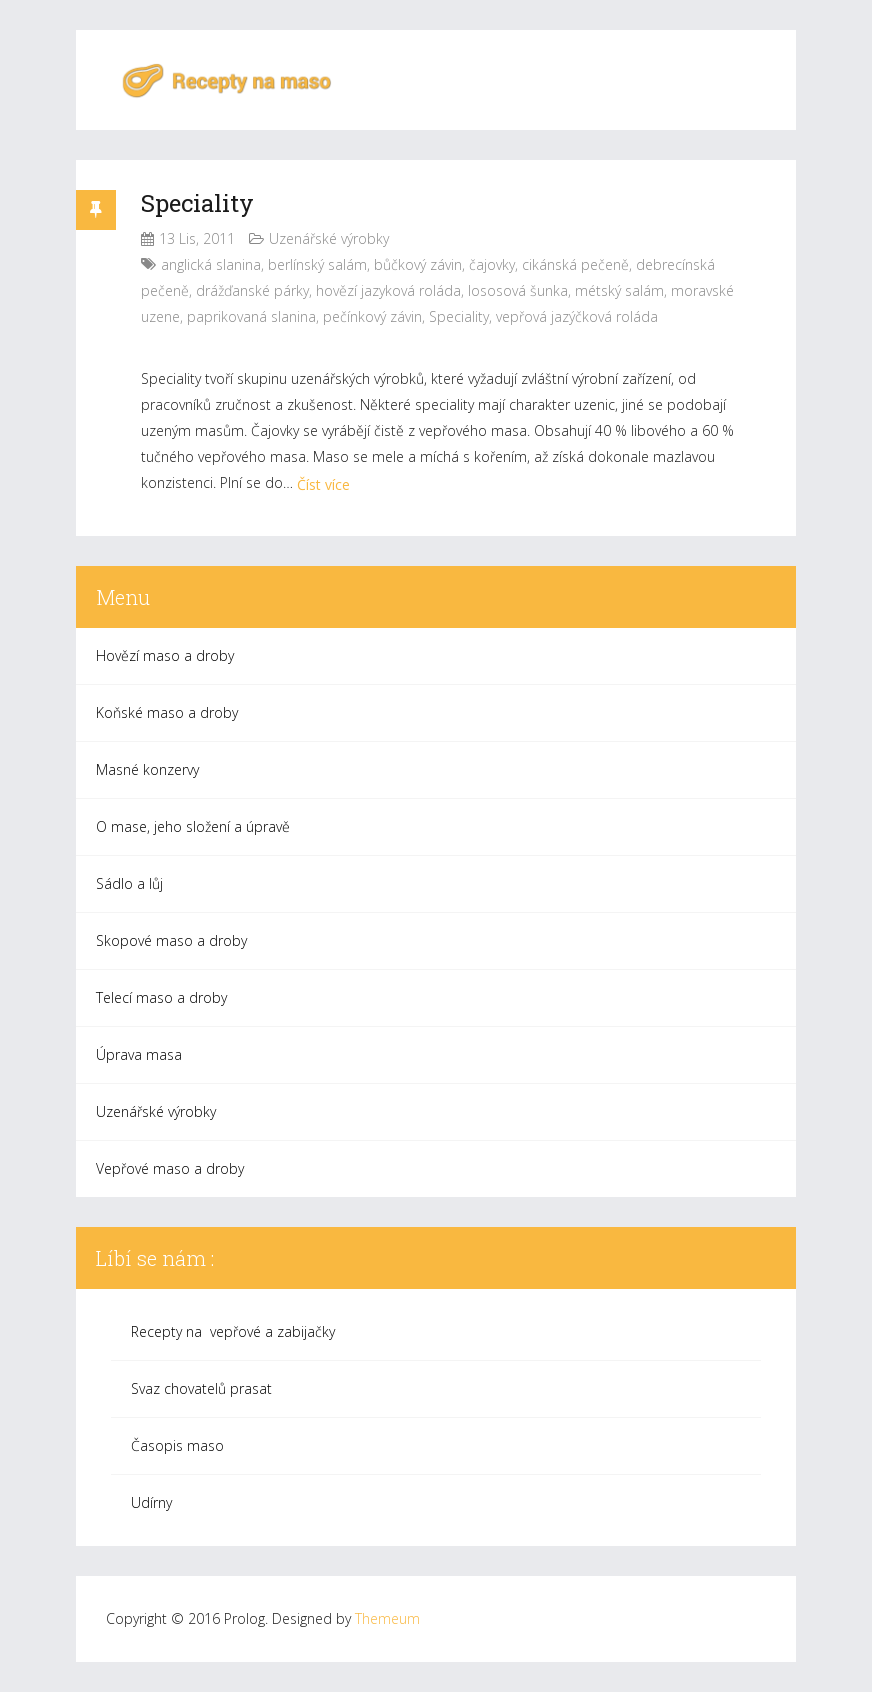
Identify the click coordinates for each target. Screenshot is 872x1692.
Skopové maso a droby (171, 940)
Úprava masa (139, 1054)
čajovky (492, 264)
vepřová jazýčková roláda (577, 316)
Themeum (387, 1618)
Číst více (323, 484)
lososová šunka (518, 290)
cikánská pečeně (575, 264)
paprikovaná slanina (251, 316)
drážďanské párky (252, 290)
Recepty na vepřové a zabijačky (233, 1331)
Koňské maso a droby (167, 712)
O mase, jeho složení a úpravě (193, 826)
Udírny (151, 1502)
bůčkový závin (418, 264)
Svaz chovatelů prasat (201, 1388)
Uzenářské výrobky (329, 238)
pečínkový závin (372, 316)
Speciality (197, 203)
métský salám (619, 290)
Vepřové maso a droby (170, 1168)
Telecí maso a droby (161, 997)
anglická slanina (211, 264)
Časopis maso (177, 1445)
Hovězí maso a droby (165, 655)
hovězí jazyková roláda (388, 290)
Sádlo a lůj (129, 883)
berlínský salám (317, 264)
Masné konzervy (147, 769)
